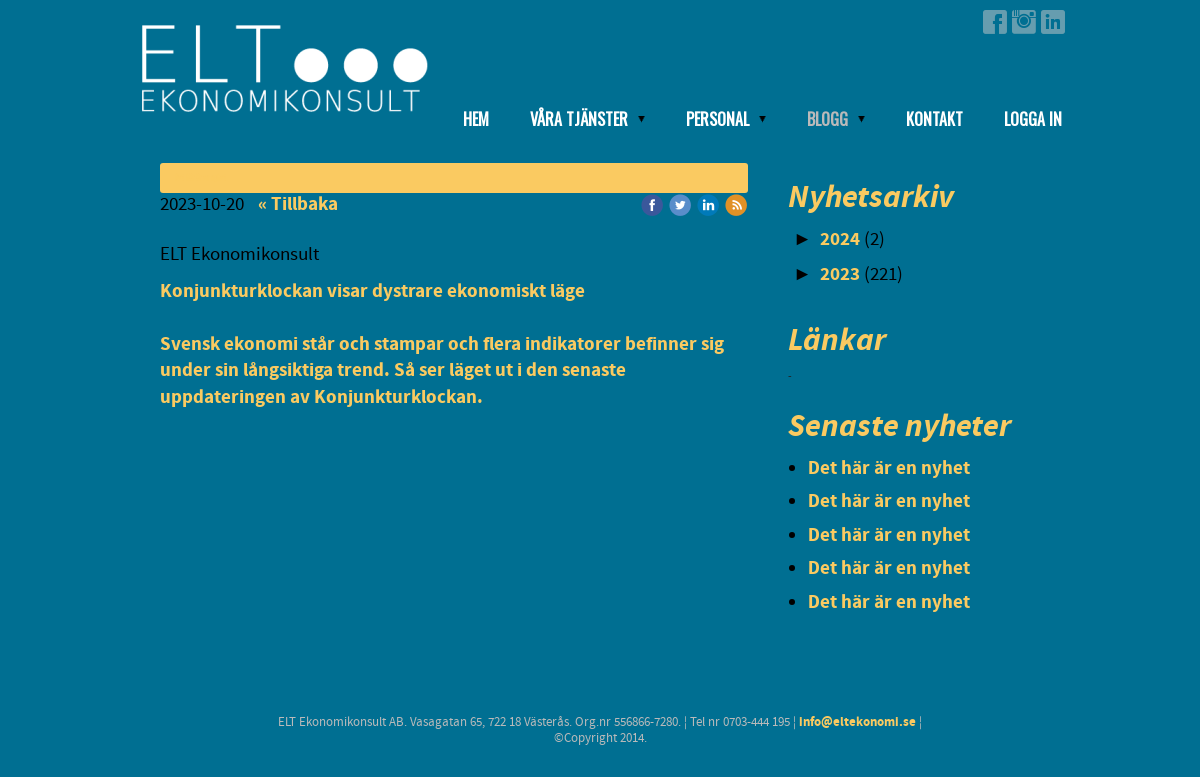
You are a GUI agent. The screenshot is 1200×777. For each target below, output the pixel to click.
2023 (840, 274)
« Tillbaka (298, 204)
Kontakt (934, 119)
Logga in (1033, 119)
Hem (476, 119)
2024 (840, 239)
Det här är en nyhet (889, 468)
